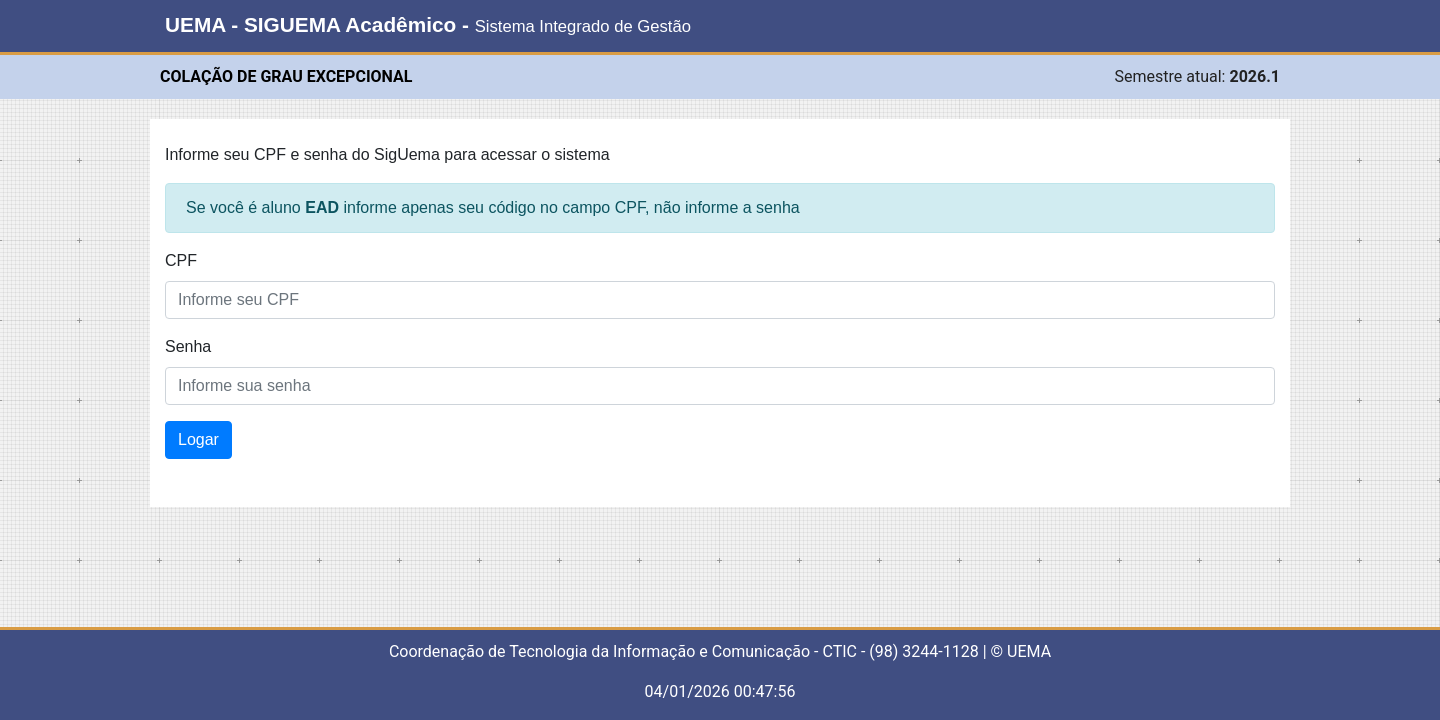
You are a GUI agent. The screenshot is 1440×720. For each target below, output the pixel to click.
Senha (188, 346)
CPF (181, 260)
